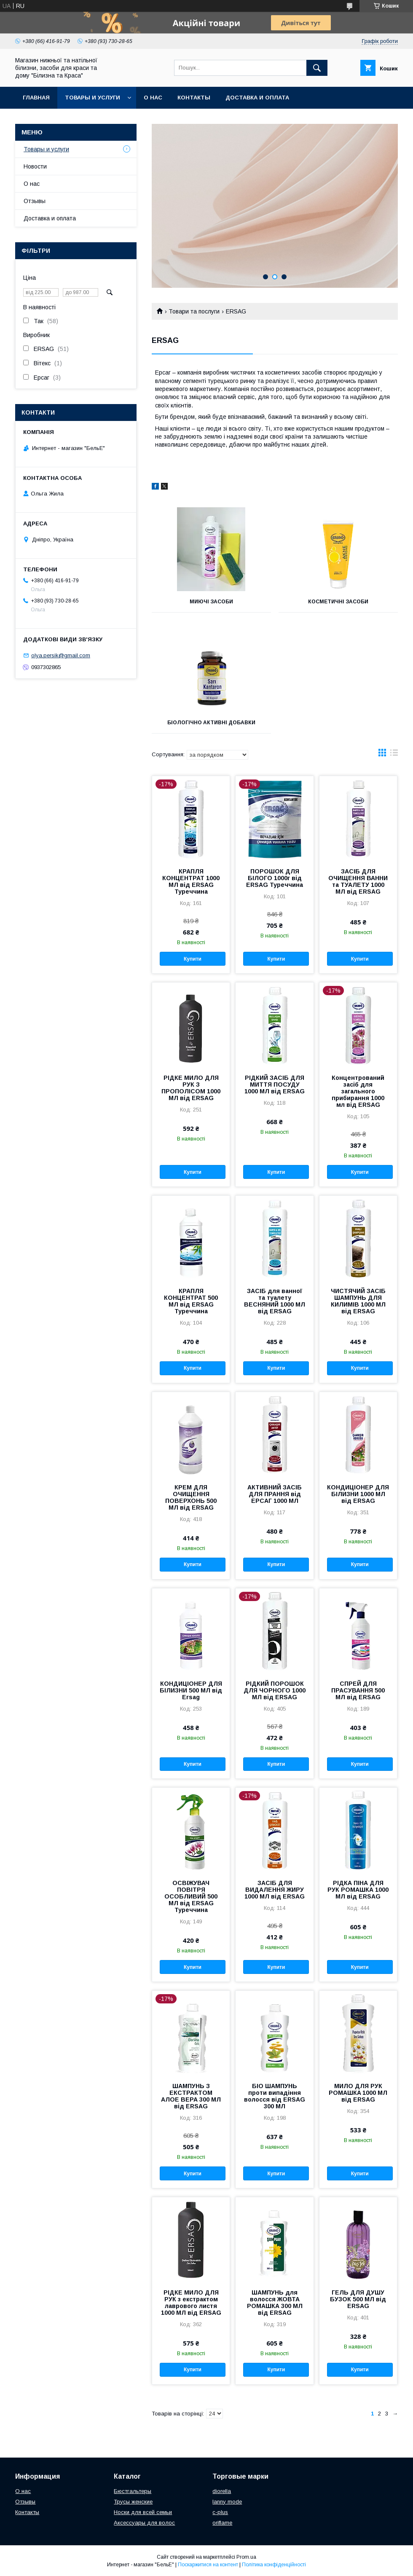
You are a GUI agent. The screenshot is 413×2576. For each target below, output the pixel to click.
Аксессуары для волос (144, 2523)
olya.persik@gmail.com (60, 655)
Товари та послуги (194, 311)
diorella (221, 2491)
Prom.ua (246, 2557)
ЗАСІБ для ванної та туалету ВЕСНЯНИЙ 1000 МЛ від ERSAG (274, 1301)
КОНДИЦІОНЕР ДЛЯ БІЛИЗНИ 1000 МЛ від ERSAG (358, 1494)
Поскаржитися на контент (208, 2565)
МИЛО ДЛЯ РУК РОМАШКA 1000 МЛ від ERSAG (358, 2093)
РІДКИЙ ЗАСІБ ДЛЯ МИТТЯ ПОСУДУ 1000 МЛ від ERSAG (274, 1084)
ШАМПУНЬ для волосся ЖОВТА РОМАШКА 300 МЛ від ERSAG (275, 2302)
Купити (192, 959)
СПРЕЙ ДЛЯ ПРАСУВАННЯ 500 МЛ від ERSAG (358, 1690)
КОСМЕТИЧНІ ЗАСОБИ (338, 602)
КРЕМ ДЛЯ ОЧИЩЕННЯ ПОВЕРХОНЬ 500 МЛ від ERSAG (191, 1497)
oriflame (222, 2523)
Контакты (193, 97)
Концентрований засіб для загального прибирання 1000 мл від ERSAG (358, 1091)
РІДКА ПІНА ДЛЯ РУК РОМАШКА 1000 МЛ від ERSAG (358, 1890)
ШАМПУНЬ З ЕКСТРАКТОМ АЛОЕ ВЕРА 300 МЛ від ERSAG (191, 2096)
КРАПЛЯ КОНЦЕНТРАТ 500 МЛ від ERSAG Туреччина (191, 1301)
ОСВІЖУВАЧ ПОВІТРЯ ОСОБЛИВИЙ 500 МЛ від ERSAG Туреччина (190, 1896)
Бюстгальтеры (132, 2491)
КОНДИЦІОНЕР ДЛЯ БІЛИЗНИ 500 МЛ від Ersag (191, 1690)
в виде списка (394, 754)
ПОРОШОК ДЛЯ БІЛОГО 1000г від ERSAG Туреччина (274, 878)
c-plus (220, 2512)
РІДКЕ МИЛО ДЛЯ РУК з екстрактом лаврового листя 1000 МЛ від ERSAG (191, 2302)
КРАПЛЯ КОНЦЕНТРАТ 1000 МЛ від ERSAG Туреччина (191, 881)
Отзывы (35, 201)
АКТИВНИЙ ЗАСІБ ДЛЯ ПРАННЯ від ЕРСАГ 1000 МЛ (274, 1494)
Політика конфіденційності (274, 2565)
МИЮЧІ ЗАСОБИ (211, 602)
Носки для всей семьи (143, 2512)
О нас (153, 97)
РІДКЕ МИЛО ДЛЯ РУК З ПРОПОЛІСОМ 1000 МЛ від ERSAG (190, 1087)
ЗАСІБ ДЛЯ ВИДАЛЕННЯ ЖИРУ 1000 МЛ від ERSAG (274, 1890)
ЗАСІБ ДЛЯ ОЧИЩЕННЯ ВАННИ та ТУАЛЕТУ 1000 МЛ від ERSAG (358, 881)
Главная (36, 97)
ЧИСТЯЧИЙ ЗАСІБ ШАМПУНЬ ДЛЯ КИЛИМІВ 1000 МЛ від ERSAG (358, 1301)
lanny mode (227, 2501)
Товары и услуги (92, 97)
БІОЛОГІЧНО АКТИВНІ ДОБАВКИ (211, 723)
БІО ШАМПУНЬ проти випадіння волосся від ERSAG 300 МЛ (274, 2096)
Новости (35, 166)
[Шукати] (316, 68)
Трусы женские (133, 2501)
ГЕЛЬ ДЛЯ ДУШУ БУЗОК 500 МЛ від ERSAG (358, 2299)
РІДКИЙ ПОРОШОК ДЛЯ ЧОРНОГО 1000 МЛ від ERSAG (275, 1690)
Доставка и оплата (257, 97)
